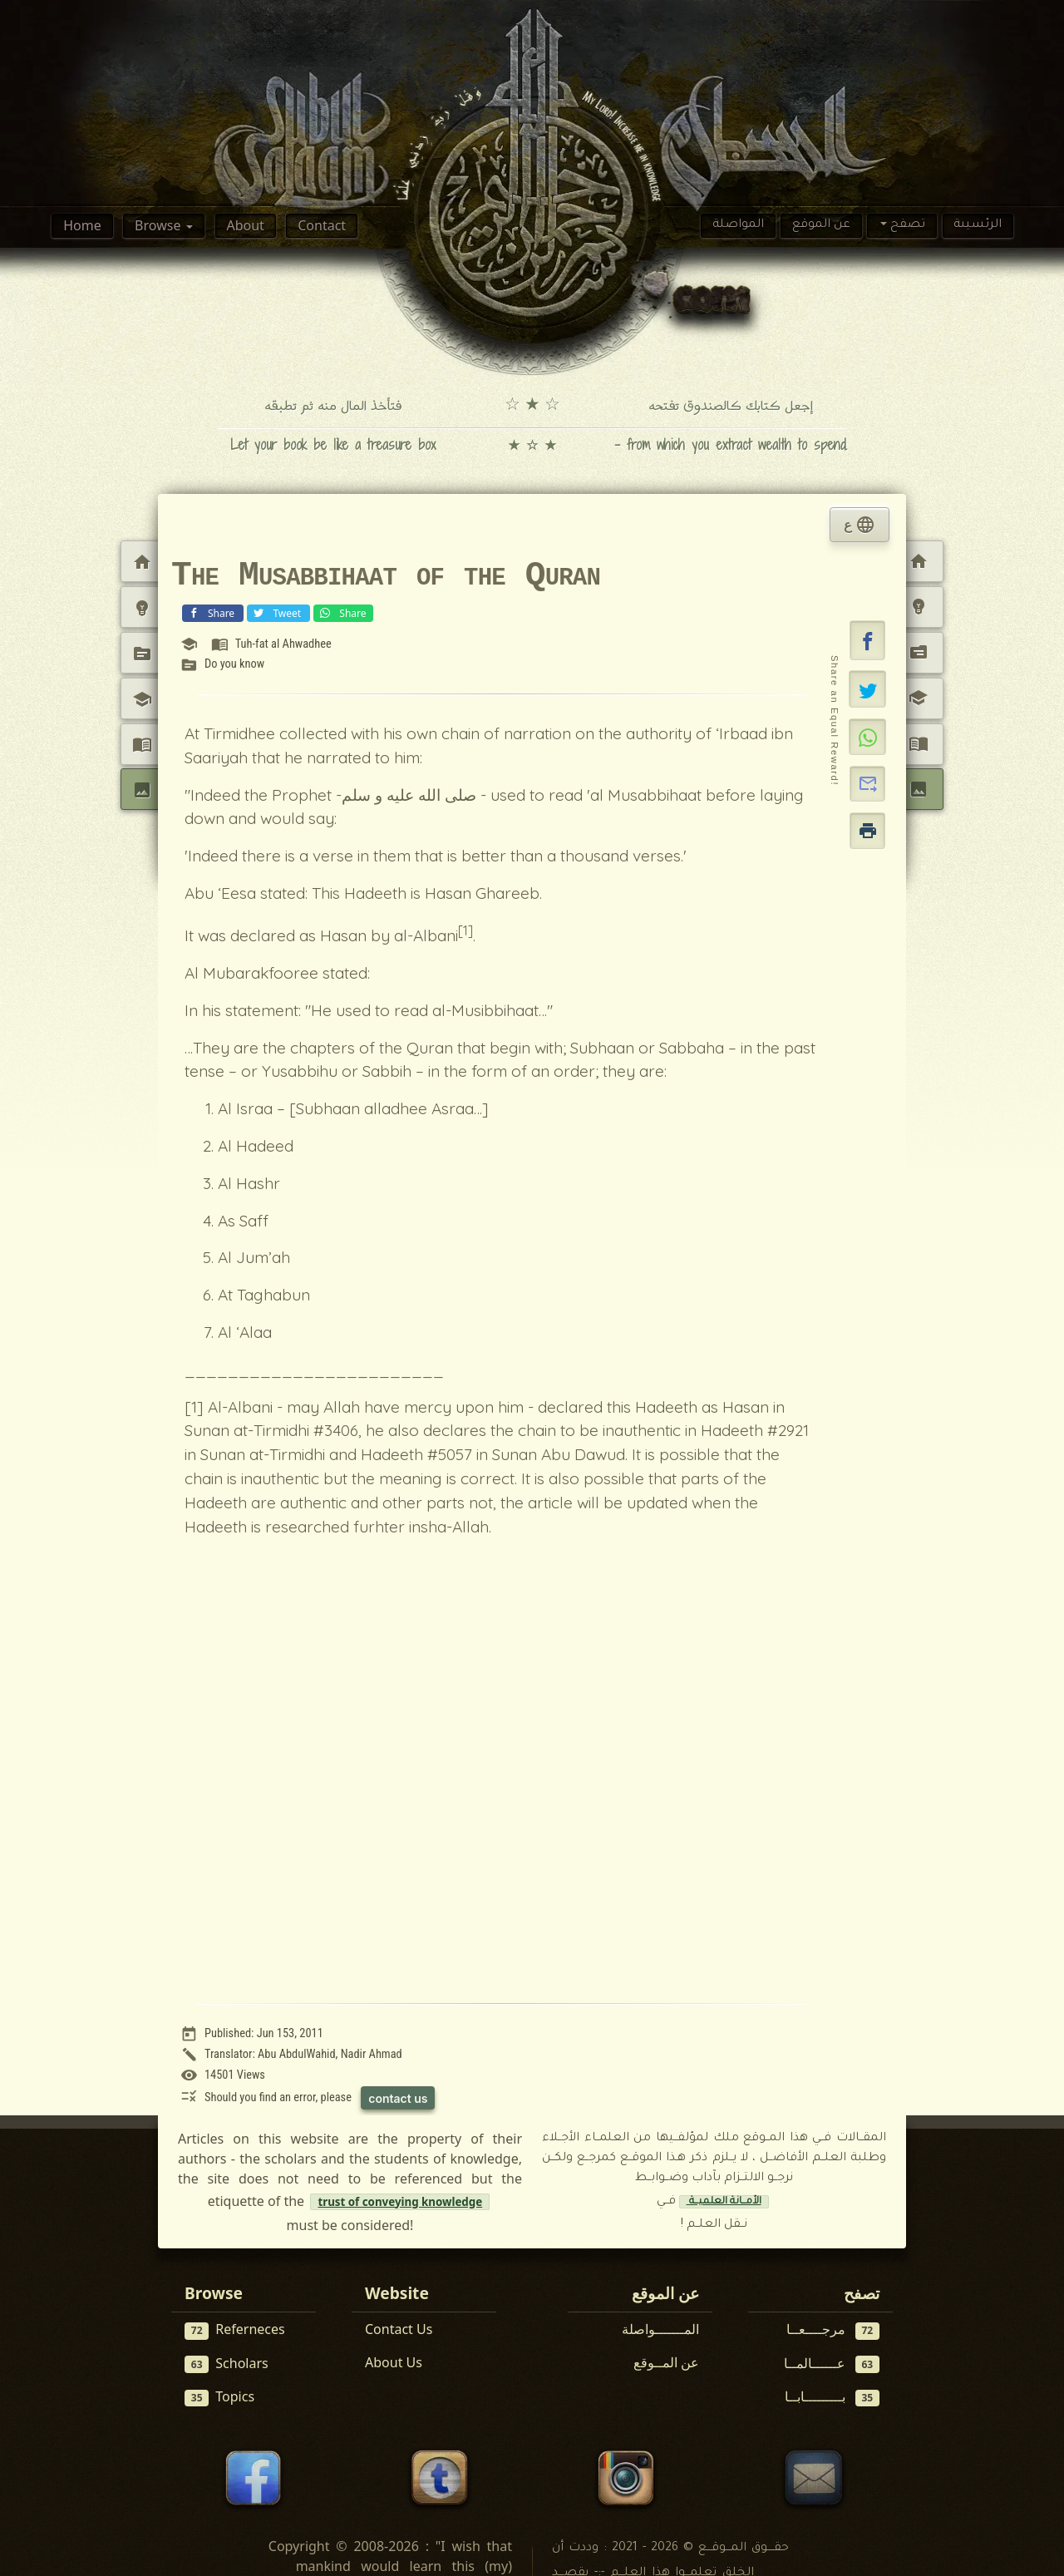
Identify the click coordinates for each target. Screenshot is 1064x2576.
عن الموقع (821, 225)
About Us (393, 2362)
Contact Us (398, 2329)
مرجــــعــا (833, 2329)
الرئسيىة (977, 225)
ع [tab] (859, 525)
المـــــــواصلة (660, 2329)
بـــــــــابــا (832, 2396)
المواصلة (738, 225)
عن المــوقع (666, 2362)
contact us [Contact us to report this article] (397, 2098)
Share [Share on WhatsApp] (341, 612)
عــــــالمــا (832, 2363)
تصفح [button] (906, 225)
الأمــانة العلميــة (724, 2202)
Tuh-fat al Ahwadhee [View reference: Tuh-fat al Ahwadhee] (283, 644)
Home (82, 225)
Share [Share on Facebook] (211, 612)
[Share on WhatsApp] (867, 736)
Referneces (235, 2329)
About (245, 225)
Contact (322, 225)
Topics (219, 2396)
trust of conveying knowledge (400, 2201)
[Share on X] (867, 688)
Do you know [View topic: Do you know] (234, 664)
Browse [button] (159, 225)
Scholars (226, 2363)
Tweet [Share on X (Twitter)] (276, 612)
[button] (868, 640)
